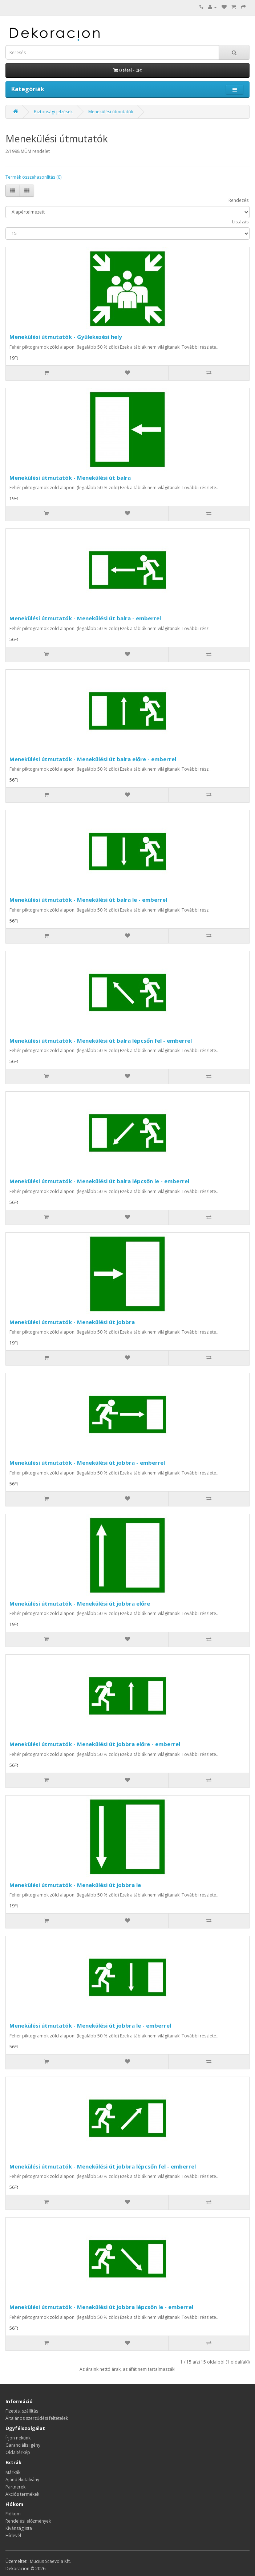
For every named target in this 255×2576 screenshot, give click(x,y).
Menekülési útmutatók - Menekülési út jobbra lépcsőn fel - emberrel (102, 2166)
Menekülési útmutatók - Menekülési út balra (70, 477)
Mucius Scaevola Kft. (50, 2561)
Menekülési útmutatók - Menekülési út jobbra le (75, 1885)
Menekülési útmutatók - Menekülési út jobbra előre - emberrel (94, 1744)
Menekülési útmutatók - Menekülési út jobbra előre (79, 1603)
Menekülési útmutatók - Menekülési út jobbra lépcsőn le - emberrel (101, 2307)
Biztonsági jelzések (53, 112)
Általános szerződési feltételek (36, 2418)
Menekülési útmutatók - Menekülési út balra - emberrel (85, 618)
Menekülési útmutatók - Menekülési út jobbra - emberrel (87, 1462)
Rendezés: (239, 200)
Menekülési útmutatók (110, 112)
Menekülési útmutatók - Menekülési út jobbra (72, 1322)
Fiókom (13, 2514)
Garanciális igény (22, 2445)
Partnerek (15, 2487)
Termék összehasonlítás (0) (33, 177)
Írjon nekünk (18, 2438)
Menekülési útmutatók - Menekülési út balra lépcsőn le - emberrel (99, 1181)
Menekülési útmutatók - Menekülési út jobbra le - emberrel (90, 2025)
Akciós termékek (22, 2494)
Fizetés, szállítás (21, 2411)
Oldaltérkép (17, 2452)
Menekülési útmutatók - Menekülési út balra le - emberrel (88, 899)
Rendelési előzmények (28, 2521)
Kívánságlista (18, 2528)
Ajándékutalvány (22, 2479)
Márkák (12, 2472)
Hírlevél (13, 2535)
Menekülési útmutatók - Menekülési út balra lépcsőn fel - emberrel (100, 1040)
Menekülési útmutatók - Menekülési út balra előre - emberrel (92, 759)
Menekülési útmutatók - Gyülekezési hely (65, 336)
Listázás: (241, 222)
